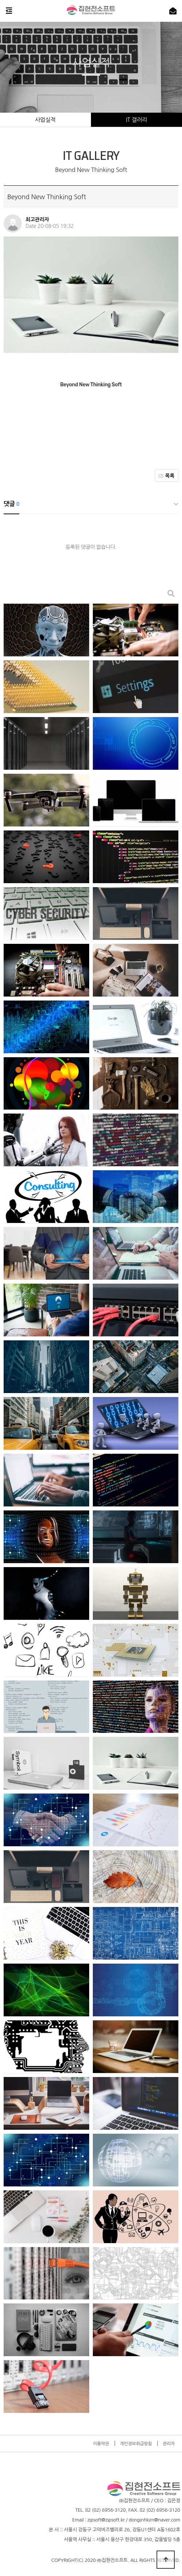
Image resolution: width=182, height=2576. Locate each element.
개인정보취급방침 (136, 2444)
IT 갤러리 (136, 119)
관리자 (169, 2444)
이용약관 (101, 2444)
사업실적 (45, 119)
